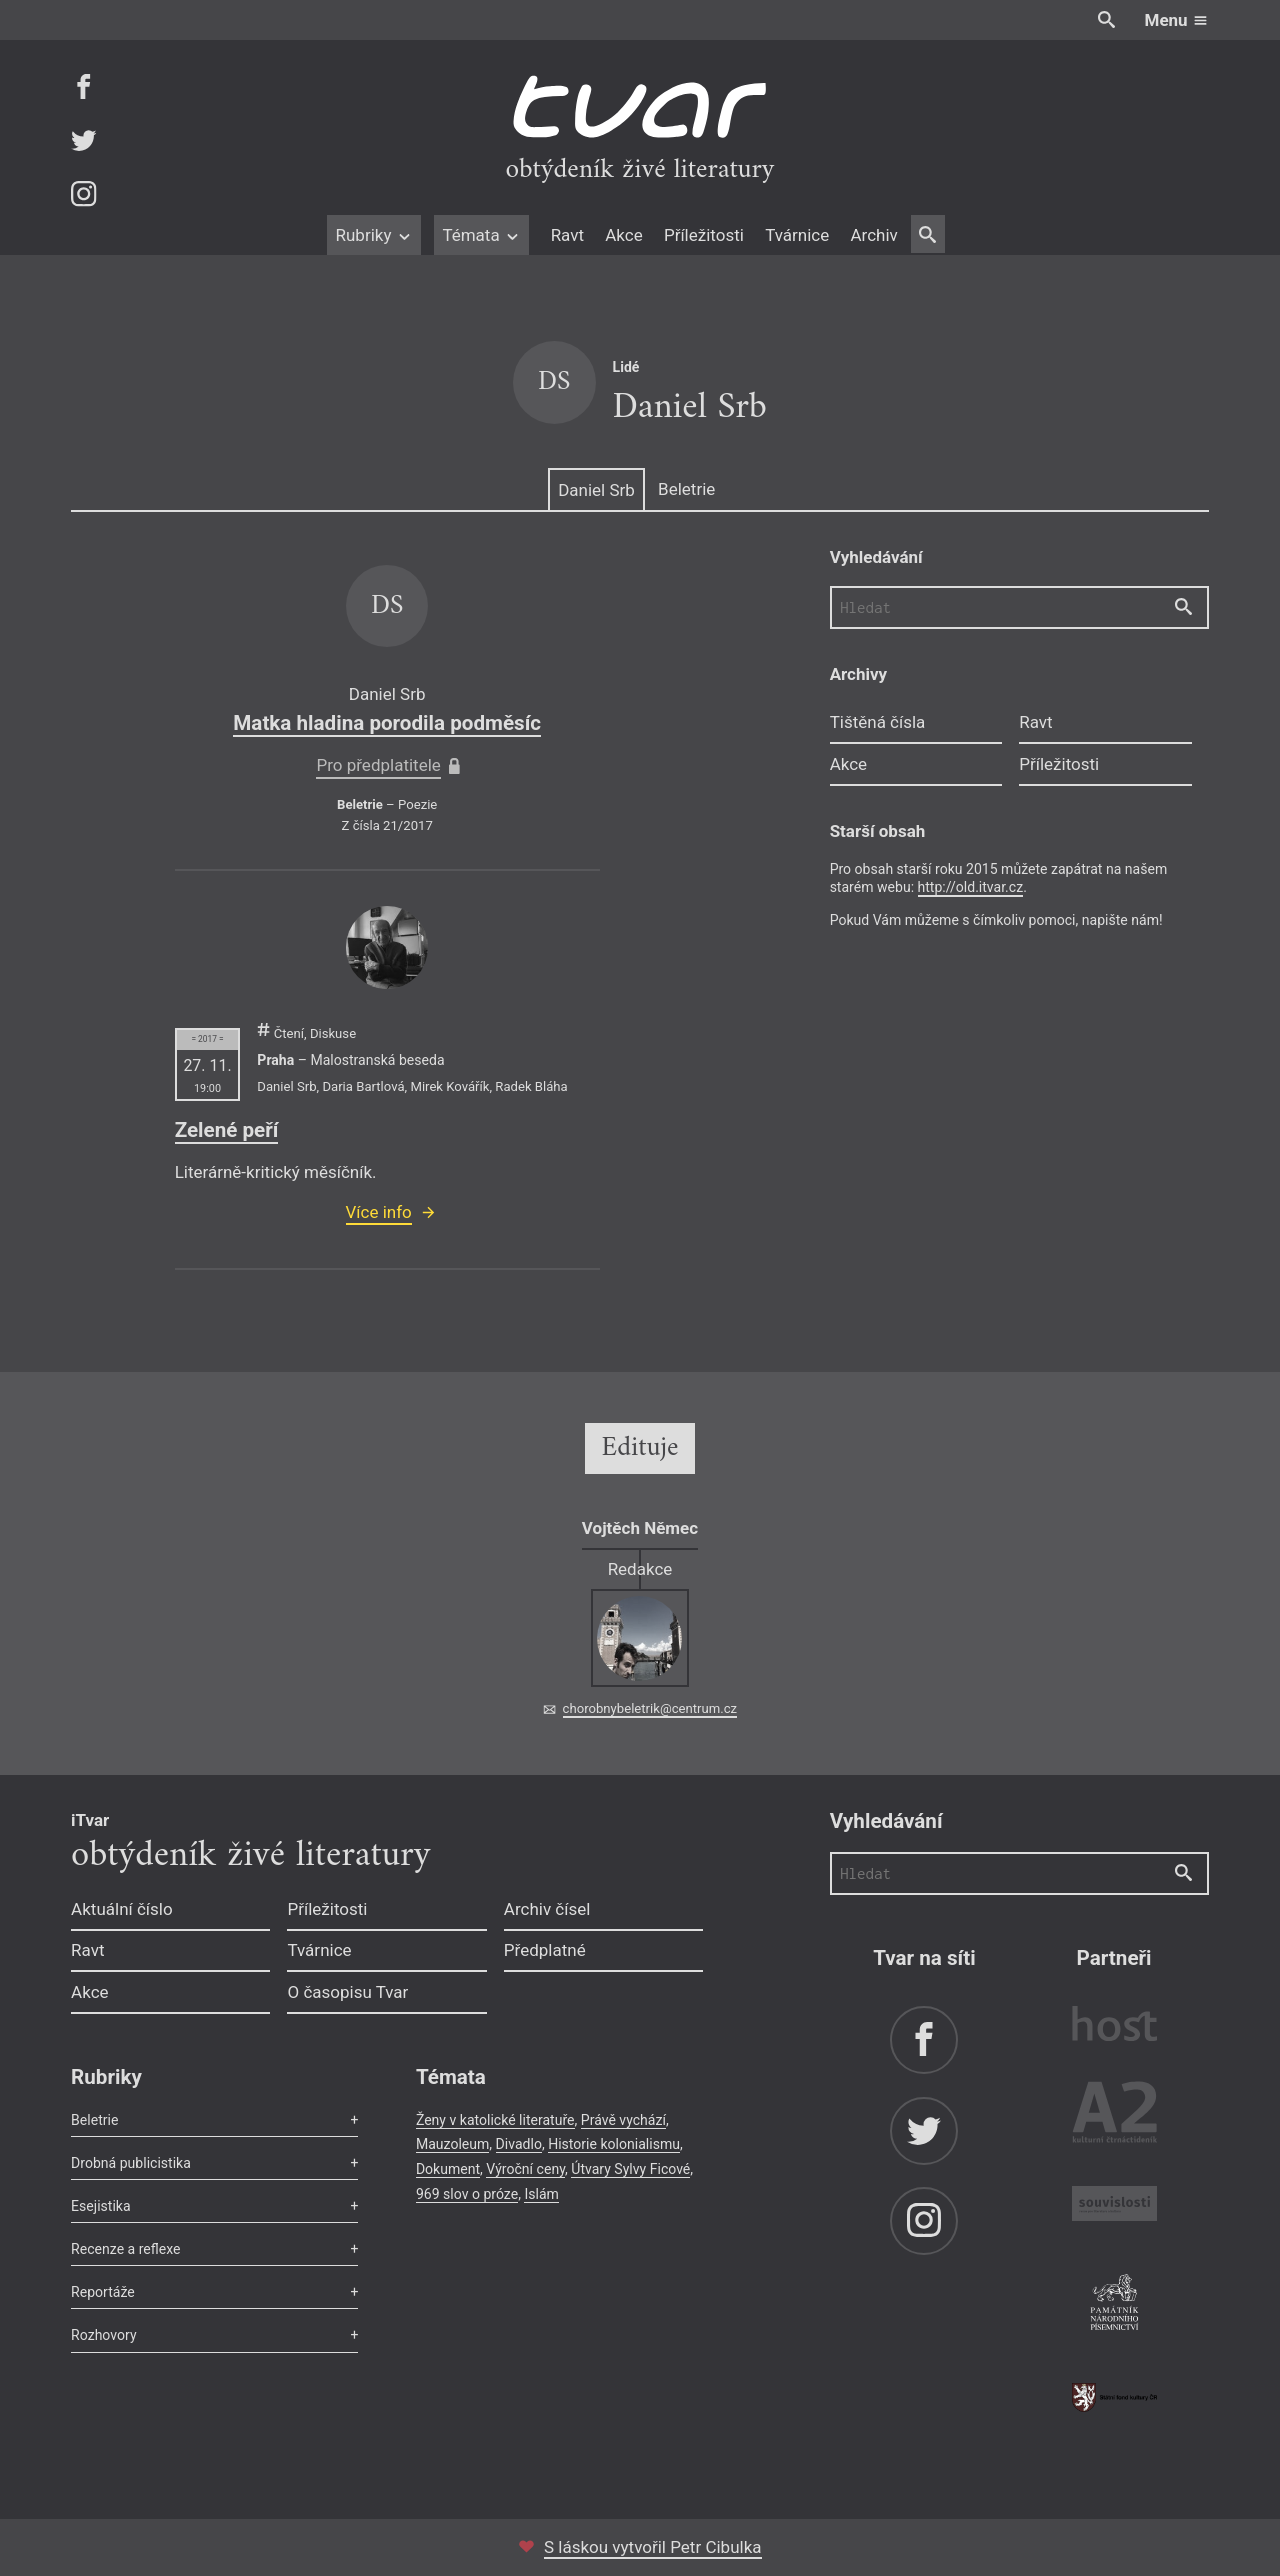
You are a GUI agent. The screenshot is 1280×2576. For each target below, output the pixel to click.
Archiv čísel (547, 1909)
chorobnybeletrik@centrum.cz (650, 1708)
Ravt (567, 235)
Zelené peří (227, 1130)
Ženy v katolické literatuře (495, 2120)
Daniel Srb (596, 490)
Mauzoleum (452, 2144)
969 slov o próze (467, 2194)
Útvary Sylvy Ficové (630, 2169)
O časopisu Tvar (347, 1992)
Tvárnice (797, 235)
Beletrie (686, 489)
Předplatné (545, 1950)
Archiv (873, 235)
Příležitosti (704, 235)
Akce (623, 235)
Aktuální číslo (122, 1909)
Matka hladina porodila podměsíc (387, 723)
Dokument (448, 2169)
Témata (481, 235)
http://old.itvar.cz (971, 887)
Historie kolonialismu (614, 2144)
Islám (541, 2194)
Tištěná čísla (878, 722)
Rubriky (373, 235)
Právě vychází (623, 2120)
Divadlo (519, 2144)
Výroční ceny (525, 2169)
